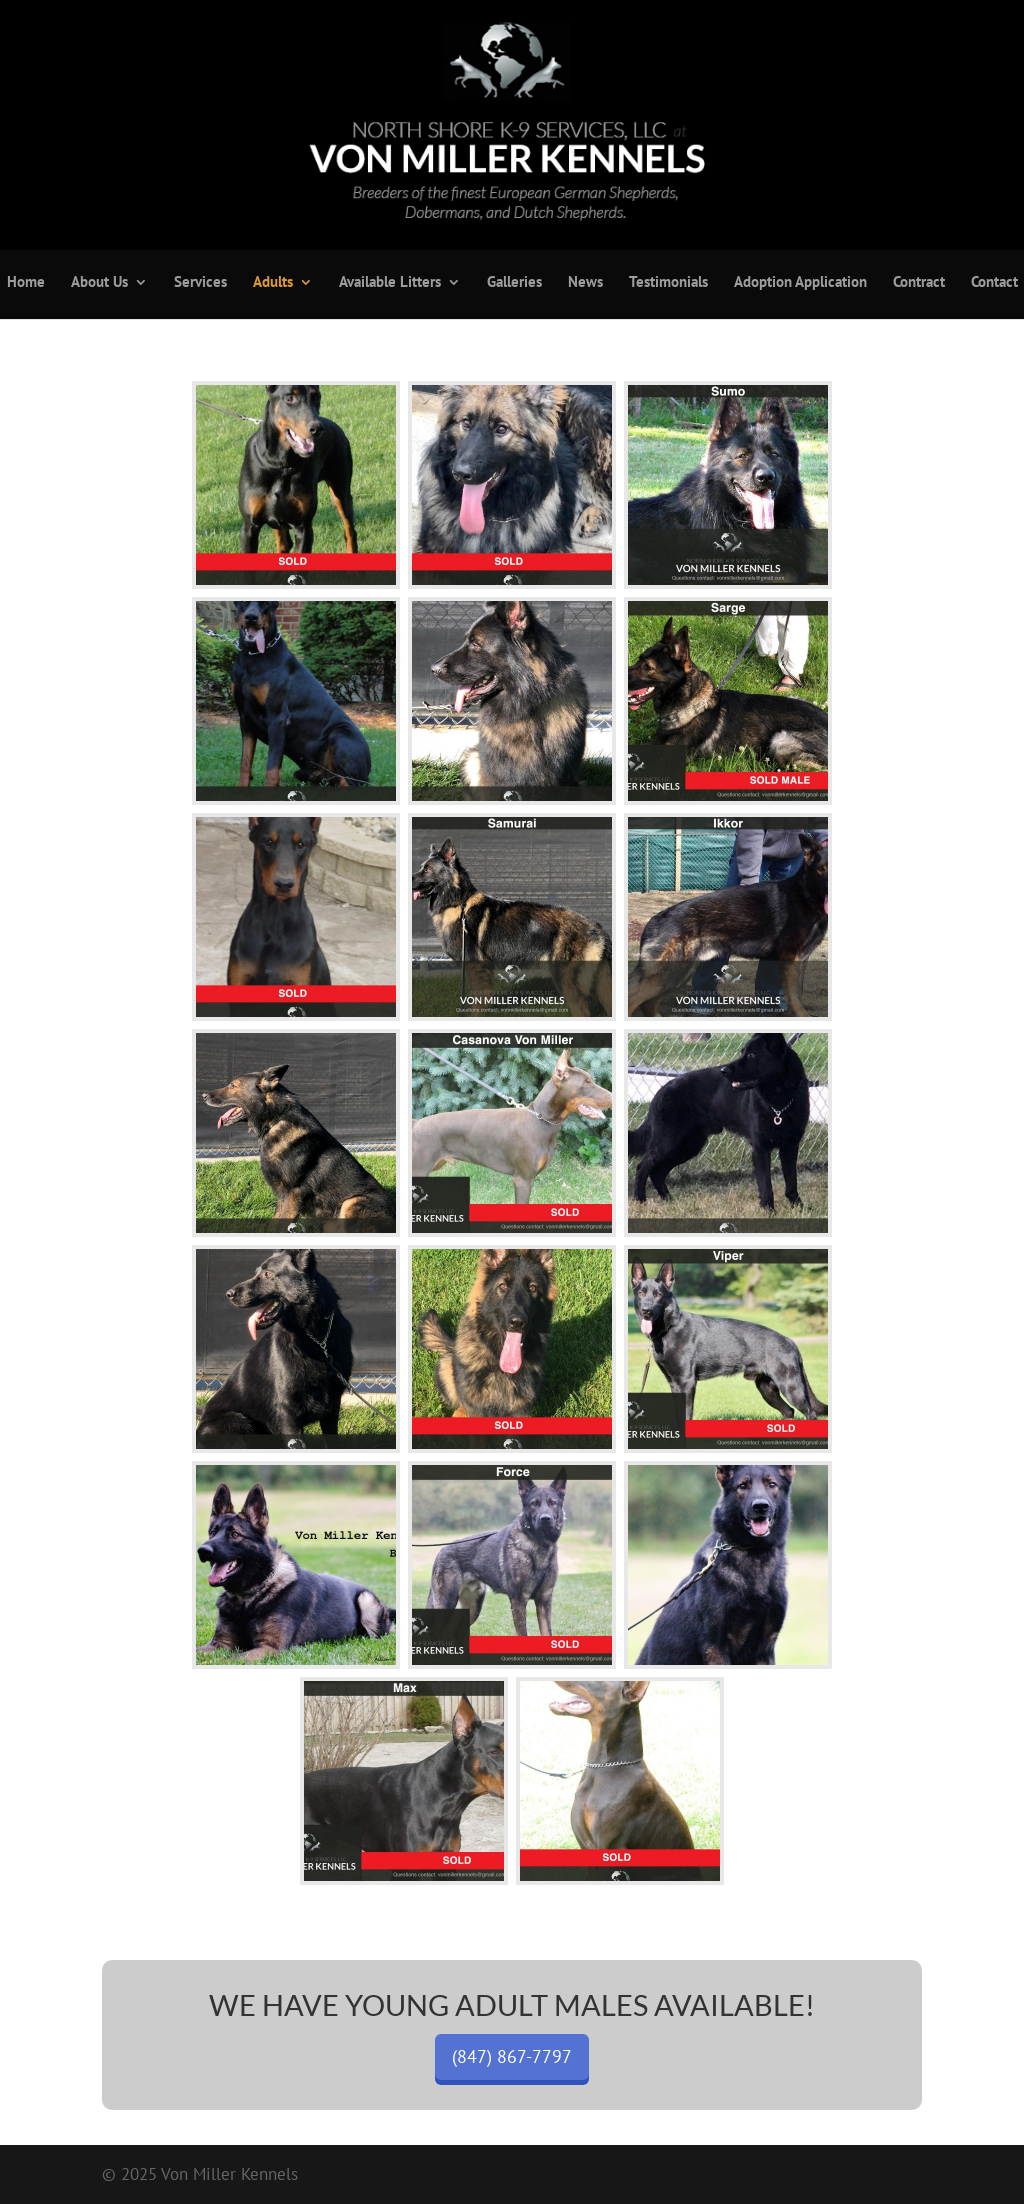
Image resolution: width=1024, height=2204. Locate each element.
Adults (273, 283)
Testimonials (668, 283)
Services (200, 283)
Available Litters (390, 283)
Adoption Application (800, 283)
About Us (99, 283)
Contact (994, 283)
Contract (919, 283)
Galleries (514, 283)
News (585, 283)
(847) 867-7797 (512, 2056)
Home (26, 283)
